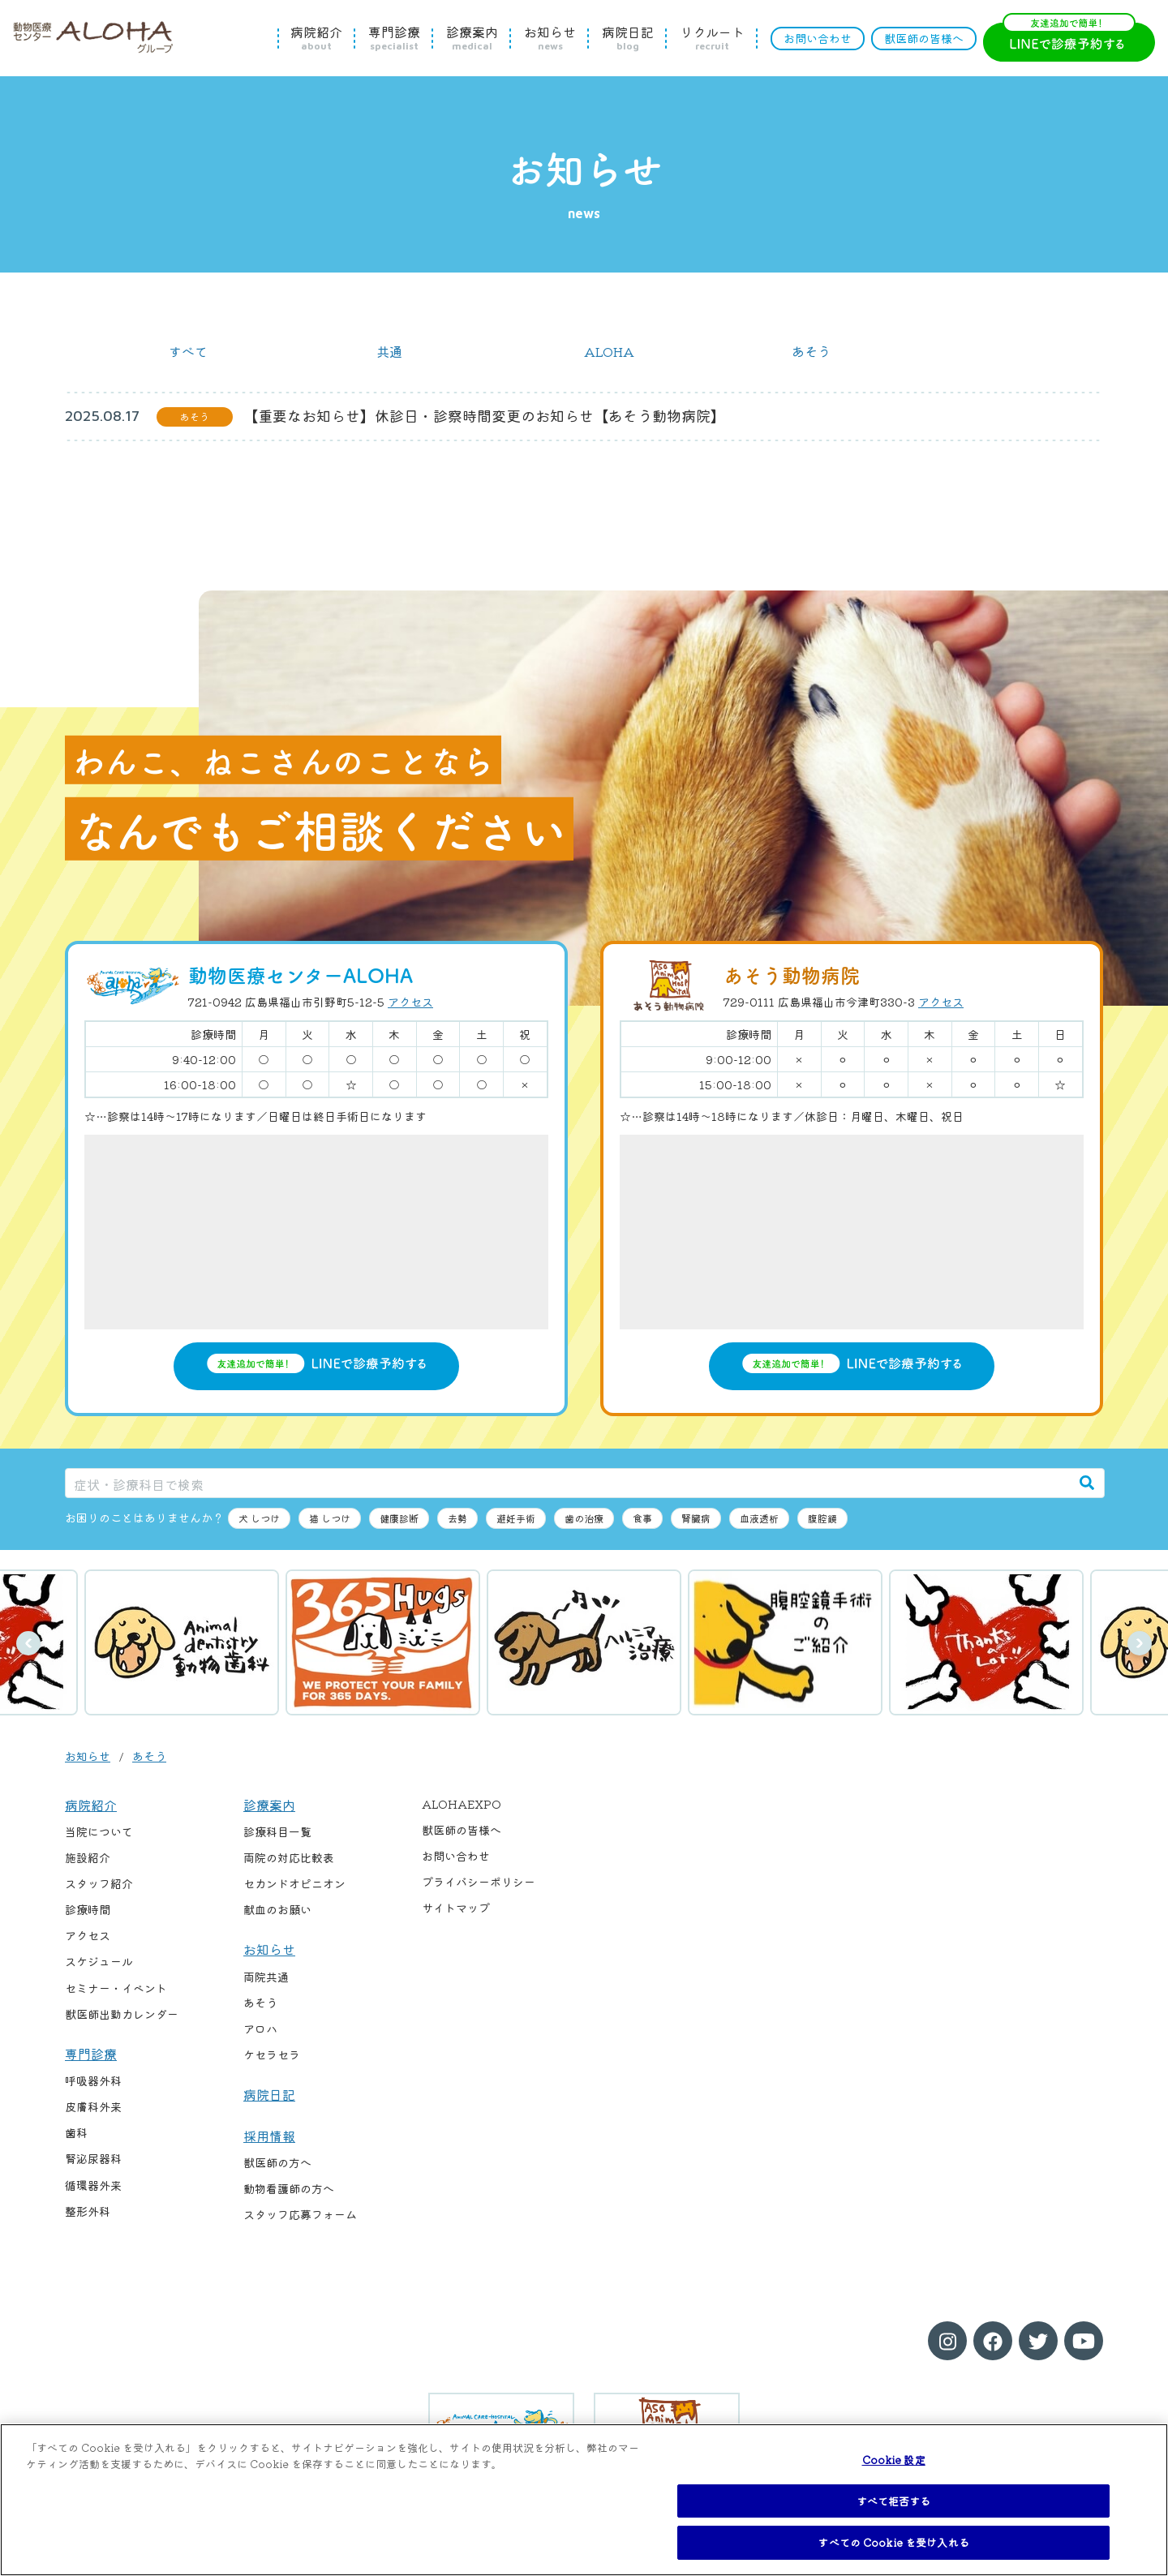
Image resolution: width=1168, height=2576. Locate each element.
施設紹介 (87, 1857)
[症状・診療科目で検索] (568, 1483)
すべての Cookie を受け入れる (893, 2542)
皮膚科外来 (93, 2106)
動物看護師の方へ (288, 2188)
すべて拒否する (894, 2501)
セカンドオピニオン (294, 1883)
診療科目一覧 (277, 1831)
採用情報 (269, 2135)
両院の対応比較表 (288, 1857)
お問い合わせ (818, 38)
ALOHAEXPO (461, 1804)
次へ (1139, 1643)
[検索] (1087, 1483)
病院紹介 (316, 38)
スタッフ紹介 (99, 1883)
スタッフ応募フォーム (300, 2214)
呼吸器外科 (93, 2080)
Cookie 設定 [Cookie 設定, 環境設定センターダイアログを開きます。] (893, 2459)
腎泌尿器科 (93, 2158)
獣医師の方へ (277, 2162)
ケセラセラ (271, 2054)
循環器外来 (93, 2185)
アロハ (260, 2028)
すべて (188, 351)
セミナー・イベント (116, 1988)
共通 (389, 351)
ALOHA (609, 351)
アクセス (410, 1002)
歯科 (76, 2132)
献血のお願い (277, 1909)
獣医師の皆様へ (924, 38)
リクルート (712, 38)
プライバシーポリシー (478, 1882)
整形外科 (87, 2211)
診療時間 (87, 1909)
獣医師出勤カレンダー (121, 2014)
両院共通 (266, 1976)
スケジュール (99, 1961)
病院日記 (628, 38)
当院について (99, 1831)
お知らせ (550, 38)
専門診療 (394, 38)
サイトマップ (456, 1908)
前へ (28, 1643)
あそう (811, 351)
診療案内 (472, 38)
